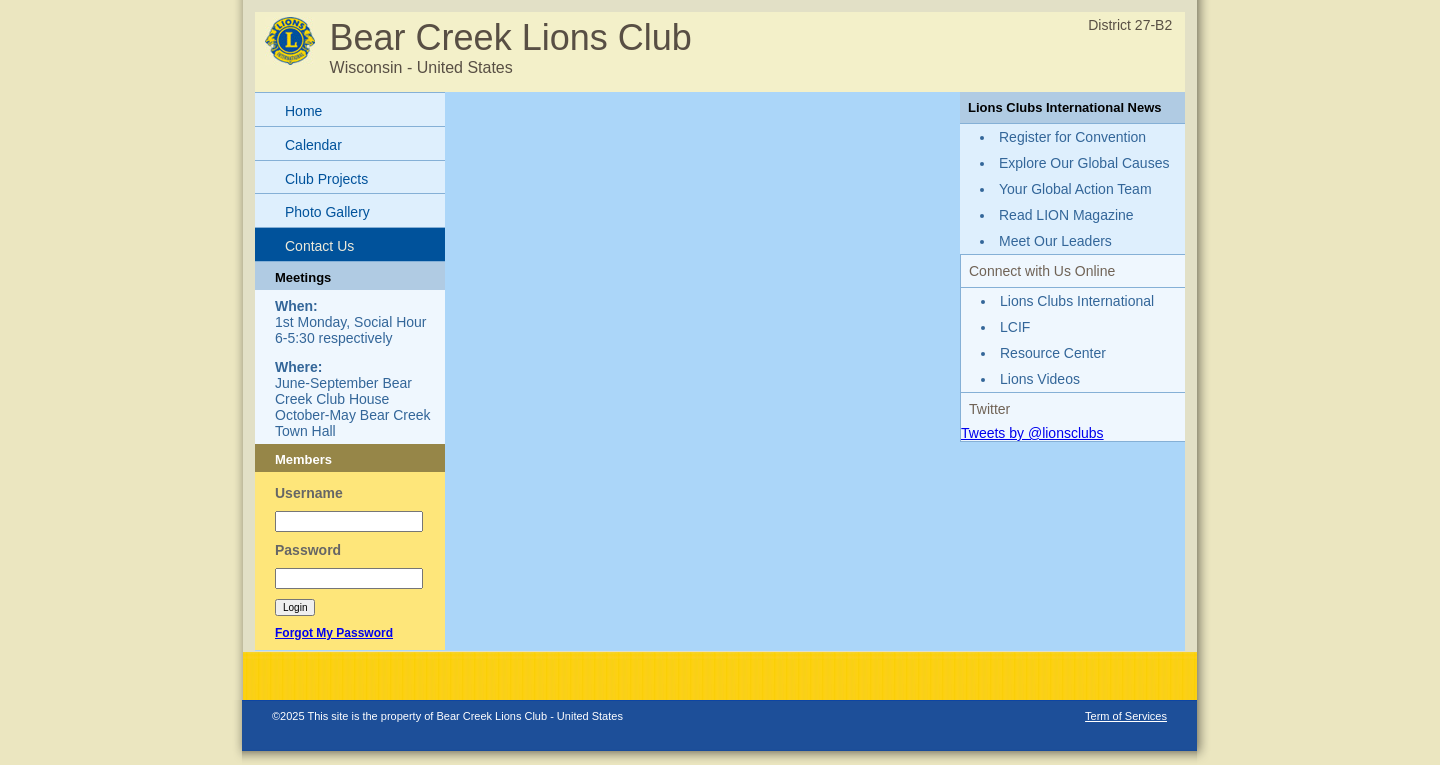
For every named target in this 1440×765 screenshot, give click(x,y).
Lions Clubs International (1077, 301)
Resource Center (1053, 353)
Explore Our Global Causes (1084, 163)
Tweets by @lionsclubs (1032, 433)
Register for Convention (1072, 137)
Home (303, 111)
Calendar (313, 145)
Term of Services (1126, 716)
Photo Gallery (327, 212)
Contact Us (319, 246)
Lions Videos (1040, 379)
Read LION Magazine (1066, 215)
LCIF (1015, 327)
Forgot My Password (334, 633)
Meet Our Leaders (1055, 241)
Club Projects (326, 179)
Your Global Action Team (1075, 189)
